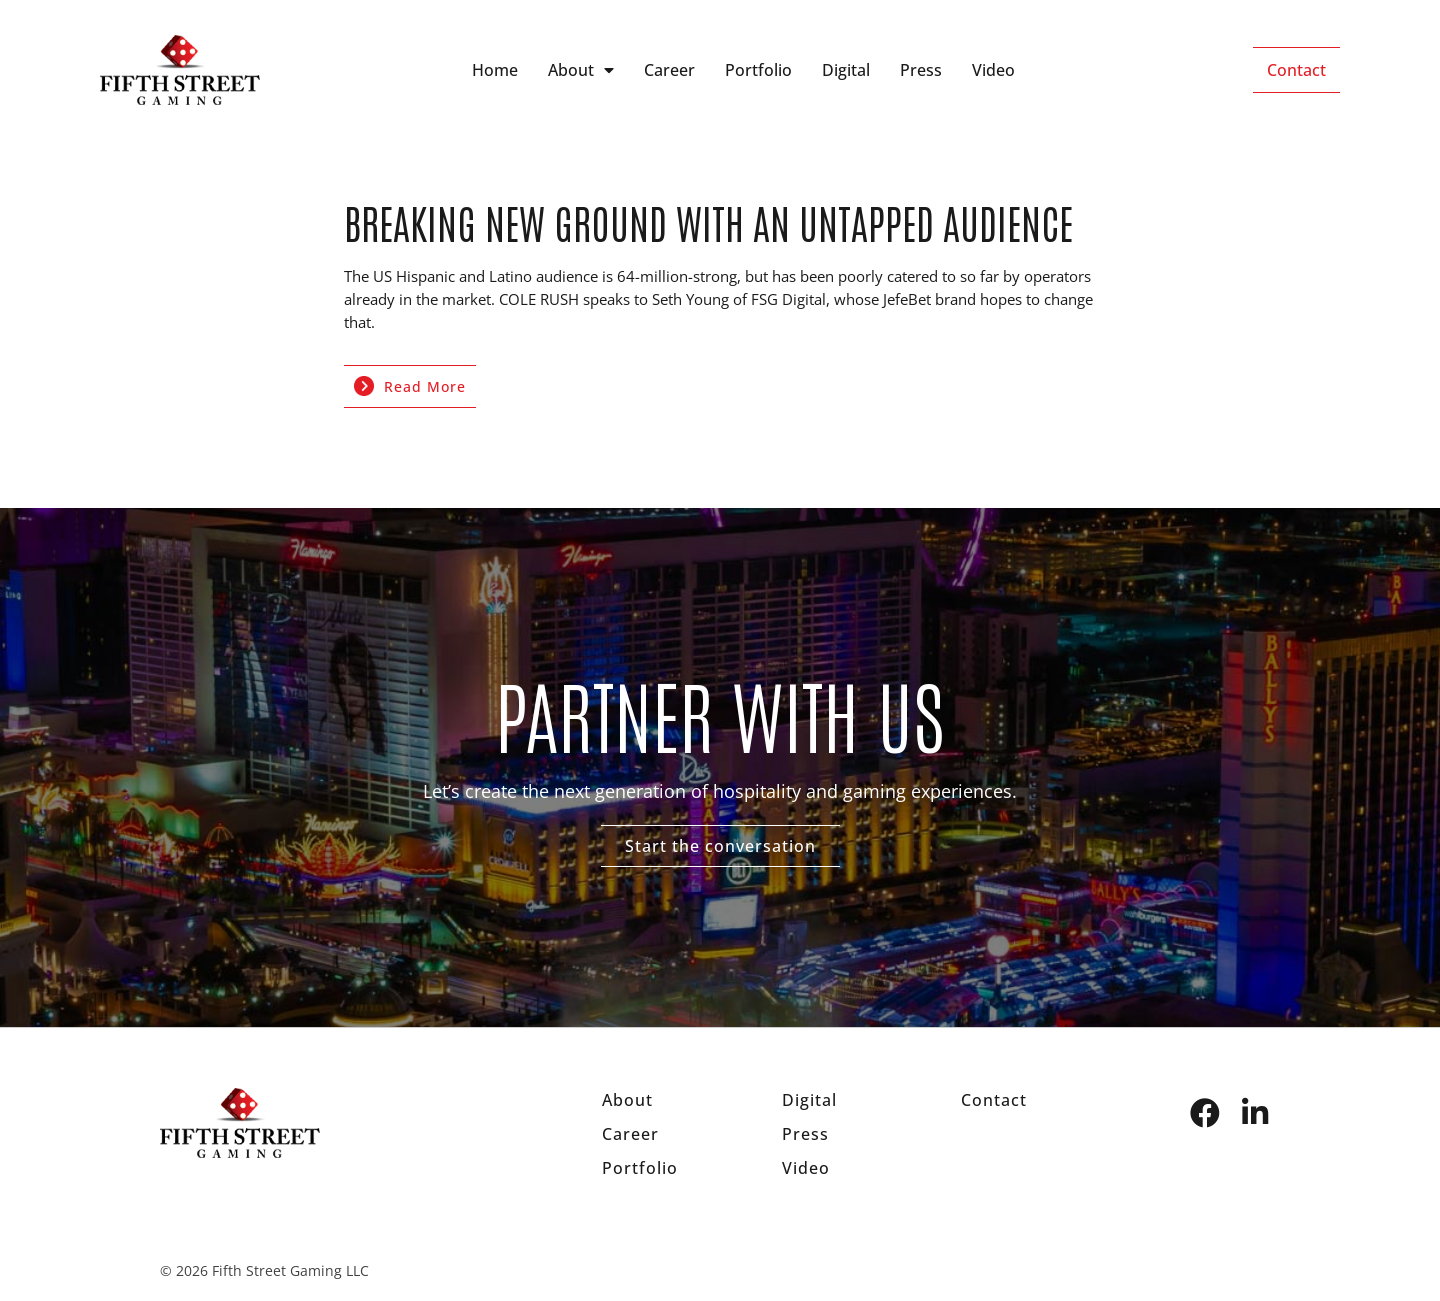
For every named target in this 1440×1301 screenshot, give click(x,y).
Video (993, 70)
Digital (846, 70)
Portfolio (758, 70)
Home (495, 70)
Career (669, 70)
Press (921, 70)
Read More (410, 386)
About (581, 70)
